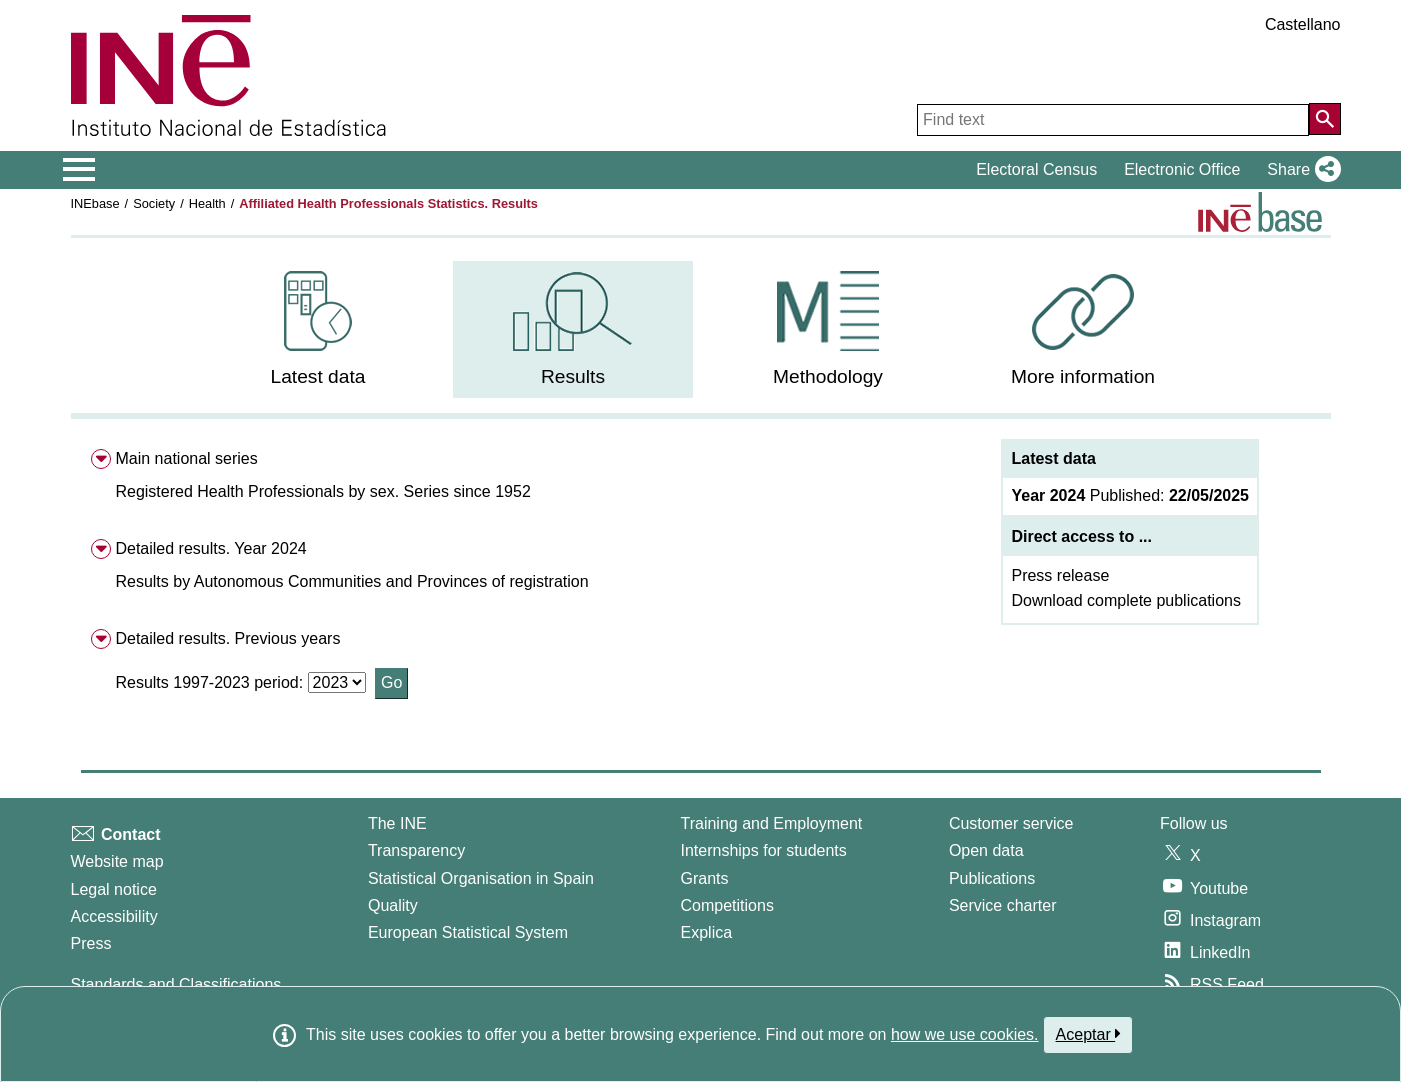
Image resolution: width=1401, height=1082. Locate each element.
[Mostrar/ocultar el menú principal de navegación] (79, 170)
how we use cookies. (965, 1034)
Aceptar (1088, 1034)
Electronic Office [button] (1182, 169)
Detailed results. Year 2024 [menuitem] (210, 548)
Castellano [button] (1303, 24)
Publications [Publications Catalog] (992, 878)
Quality (393, 905)
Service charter (1003, 905)
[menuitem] (318, 329)
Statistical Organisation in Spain (481, 878)
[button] (1299, 170)
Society (154, 203)
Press (91, 943)
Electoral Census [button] (1036, 169)
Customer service (1011, 823)
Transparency (416, 850)
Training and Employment (772, 823)
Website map (117, 861)
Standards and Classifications (176, 984)
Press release (1060, 575)
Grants (705, 878)
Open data (986, 850)
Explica (707, 932)
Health (207, 203)
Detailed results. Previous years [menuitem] (227, 638)
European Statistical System (468, 932)
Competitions (727, 905)
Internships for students (764, 850)
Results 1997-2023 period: (211, 682)
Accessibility (114, 916)
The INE (397, 823)
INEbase (95, 203)
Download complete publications (1125, 600)
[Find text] (1113, 120)
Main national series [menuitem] (186, 458)
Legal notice (114, 889)
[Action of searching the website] (1325, 119)
